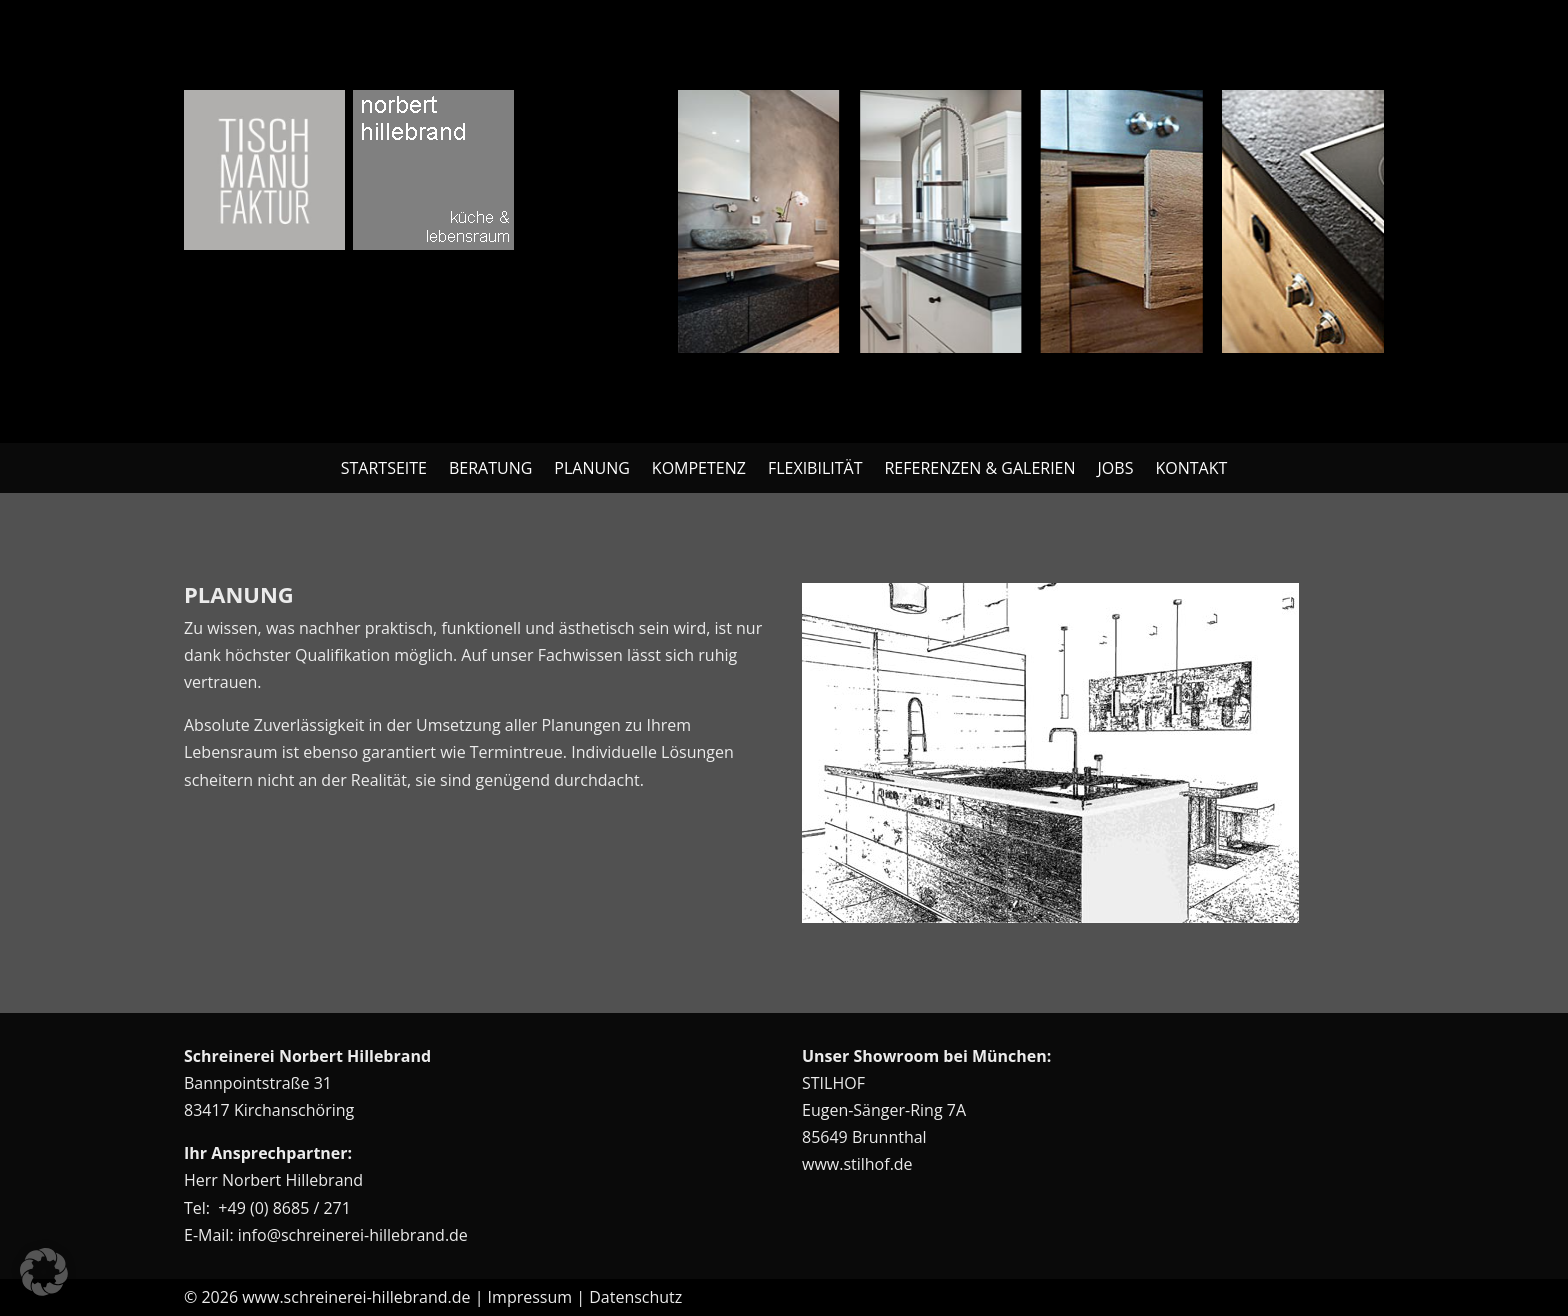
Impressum (530, 1297)
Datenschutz (635, 1297)
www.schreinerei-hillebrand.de (356, 1297)
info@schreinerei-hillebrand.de (353, 1235)
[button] (44, 1272)
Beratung (490, 470)
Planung (591, 470)
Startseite (384, 470)
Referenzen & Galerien (979, 470)
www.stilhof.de (857, 1164)
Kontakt (1191, 470)
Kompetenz (699, 470)
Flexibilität (815, 470)
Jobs (1116, 470)
